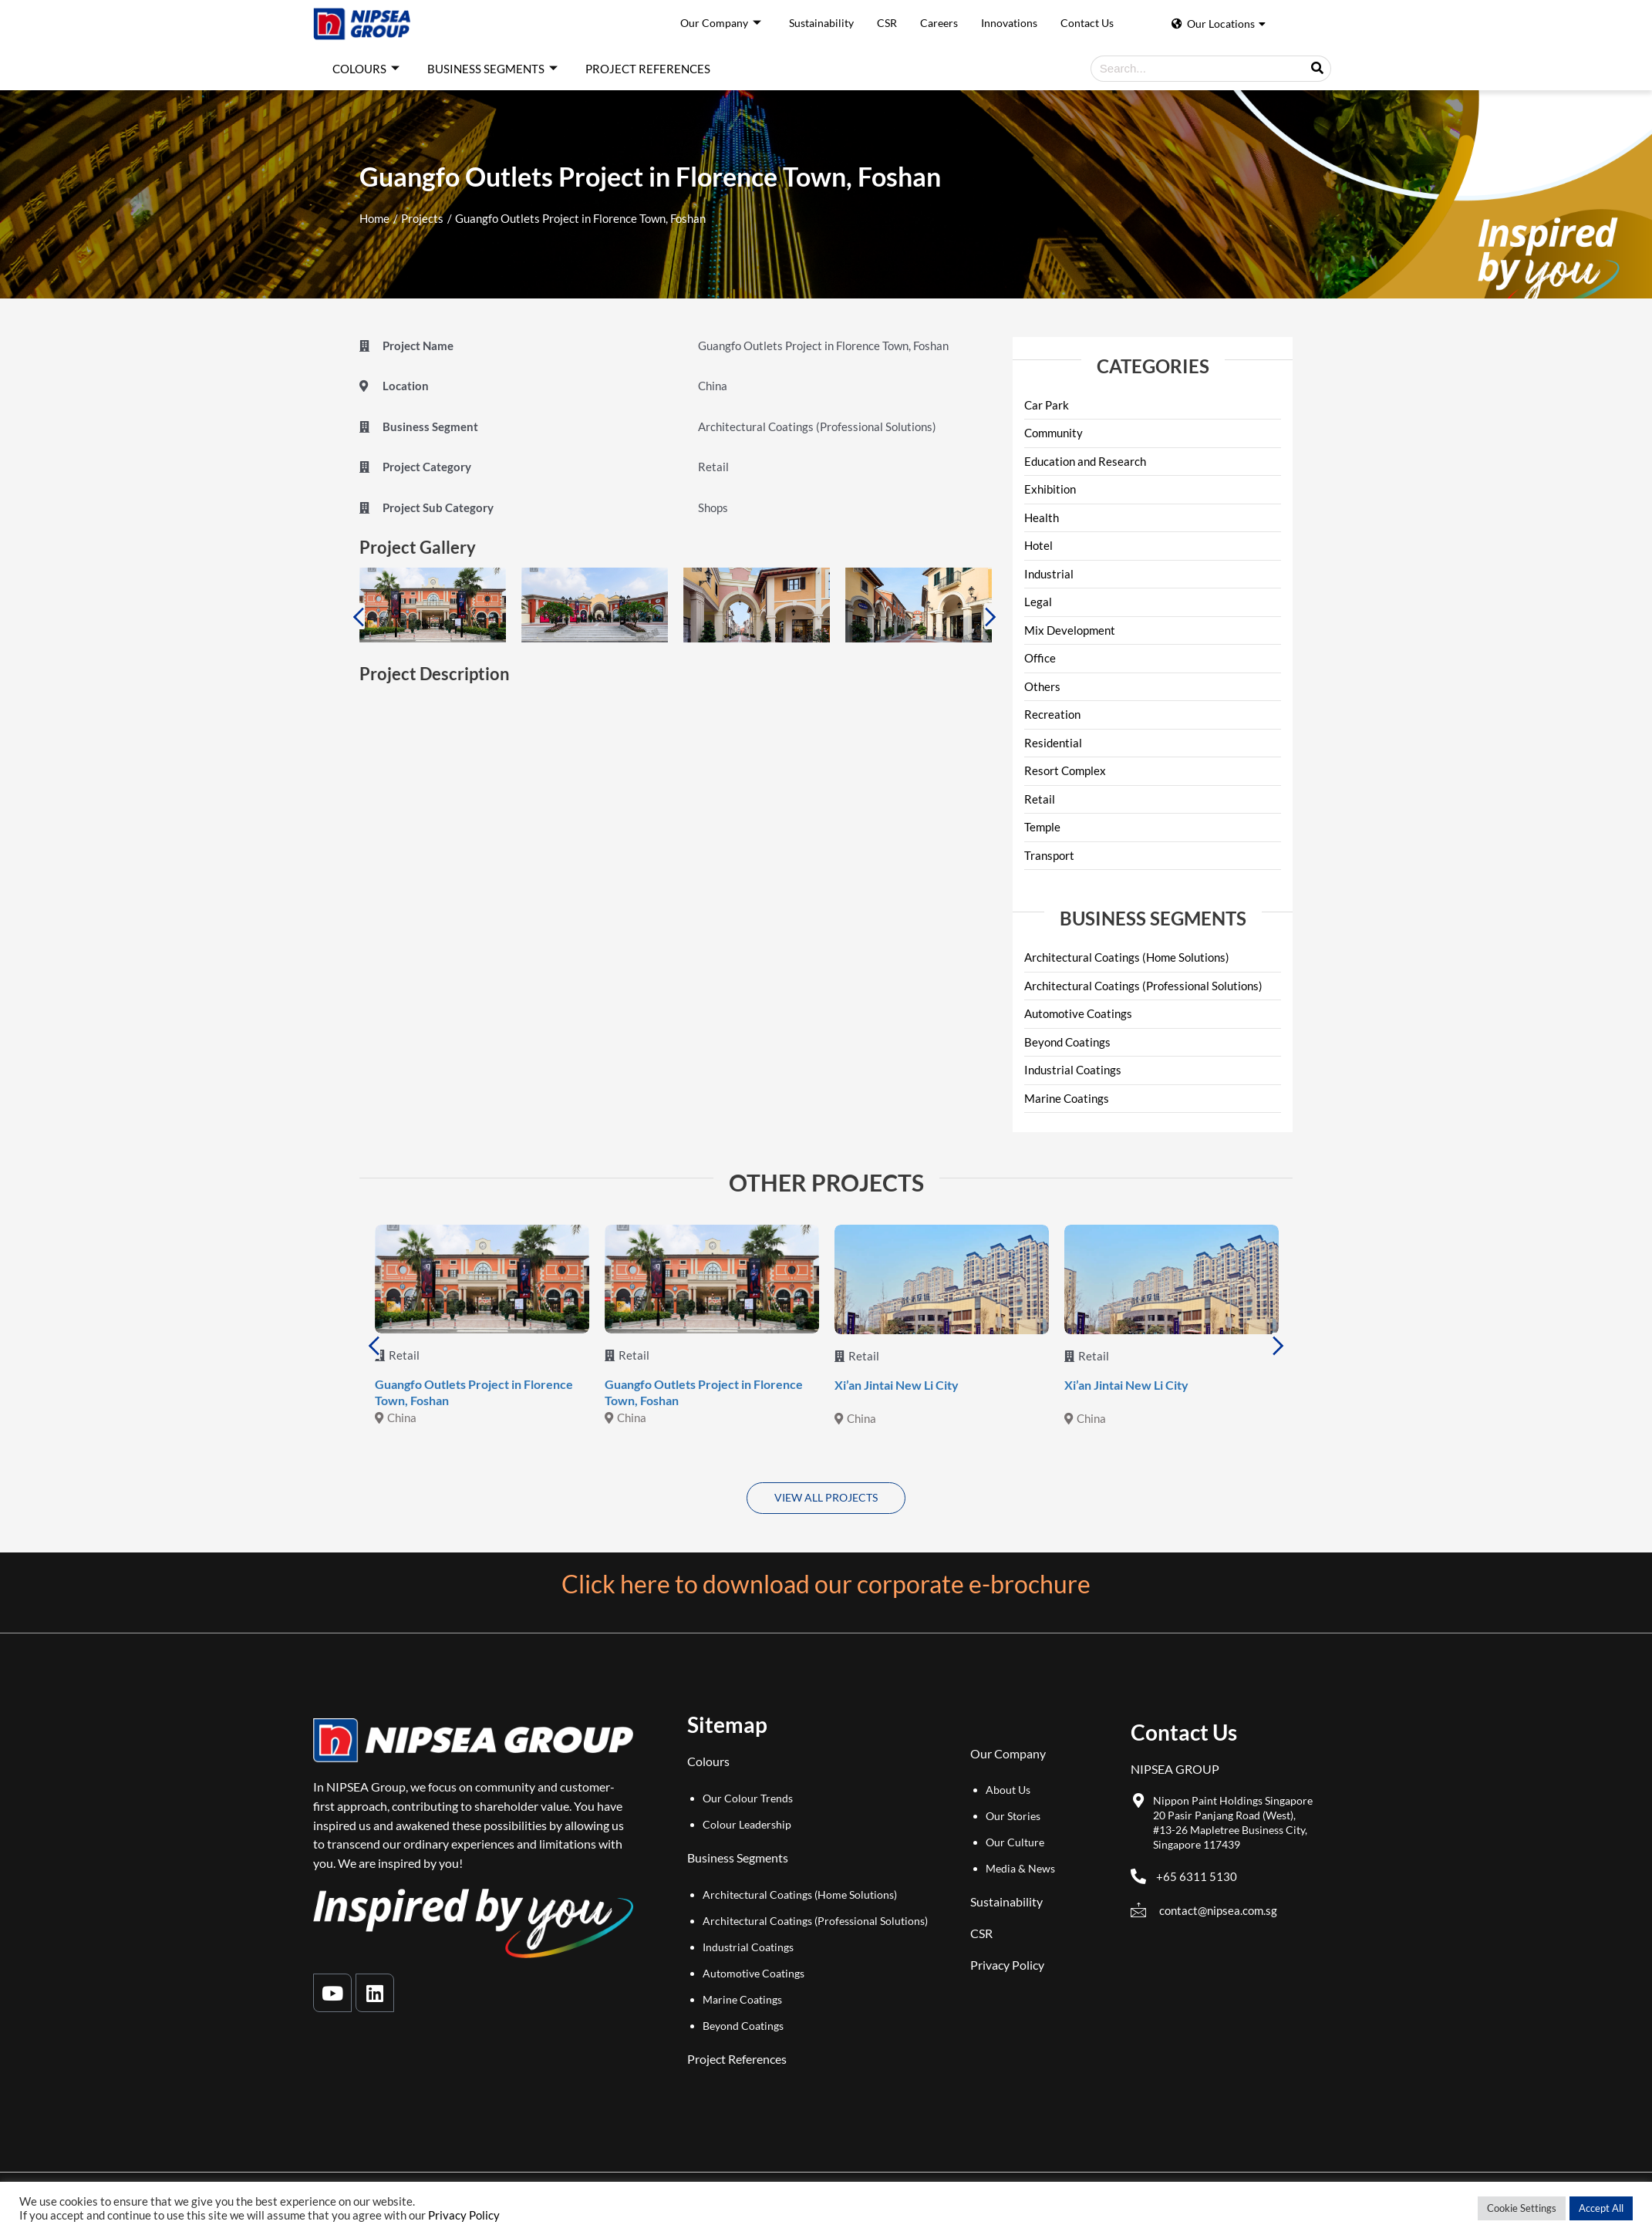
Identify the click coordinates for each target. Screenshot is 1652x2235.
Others (1042, 686)
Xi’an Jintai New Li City (896, 1384)
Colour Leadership (747, 1824)
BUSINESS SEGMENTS (492, 69)
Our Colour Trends (748, 1798)
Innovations (1009, 22)
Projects (422, 218)
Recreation (1052, 714)
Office (1040, 658)
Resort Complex (1065, 770)
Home (374, 218)
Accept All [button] (1601, 2208)
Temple (1042, 827)
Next (990, 616)
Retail (1039, 799)
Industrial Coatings (1072, 1070)
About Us (1008, 1789)
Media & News (1020, 1868)
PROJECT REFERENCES (647, 69)
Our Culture (1015, 1842)
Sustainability (821, 22)
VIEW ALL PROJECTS (826, 1497)
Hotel (1038, 545)
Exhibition (1050, 489)
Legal (1038, 601)
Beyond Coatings (1067, 1042)
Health (1041, 517)
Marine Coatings (1066, 1098)
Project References (737, 2058)
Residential (1053, 743)
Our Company (720, 23)
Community (1053, 433)
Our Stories (1013, 1815)
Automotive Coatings (1078, 1013)
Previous (358, 616)
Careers (939, 22)
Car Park (1046, 405)
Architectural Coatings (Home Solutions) (1126, 957)
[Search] (1317, 68)
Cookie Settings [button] (1521, 2208)
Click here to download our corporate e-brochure (826, 1584)
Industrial (1049, 574)
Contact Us (1087, 22)
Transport (1049, 855)
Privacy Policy (1007, 1964)
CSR (887, 22)
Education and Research (1085, 461)
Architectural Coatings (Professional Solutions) (1143, 986)
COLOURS (366, 69)
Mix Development (1069, 630)
